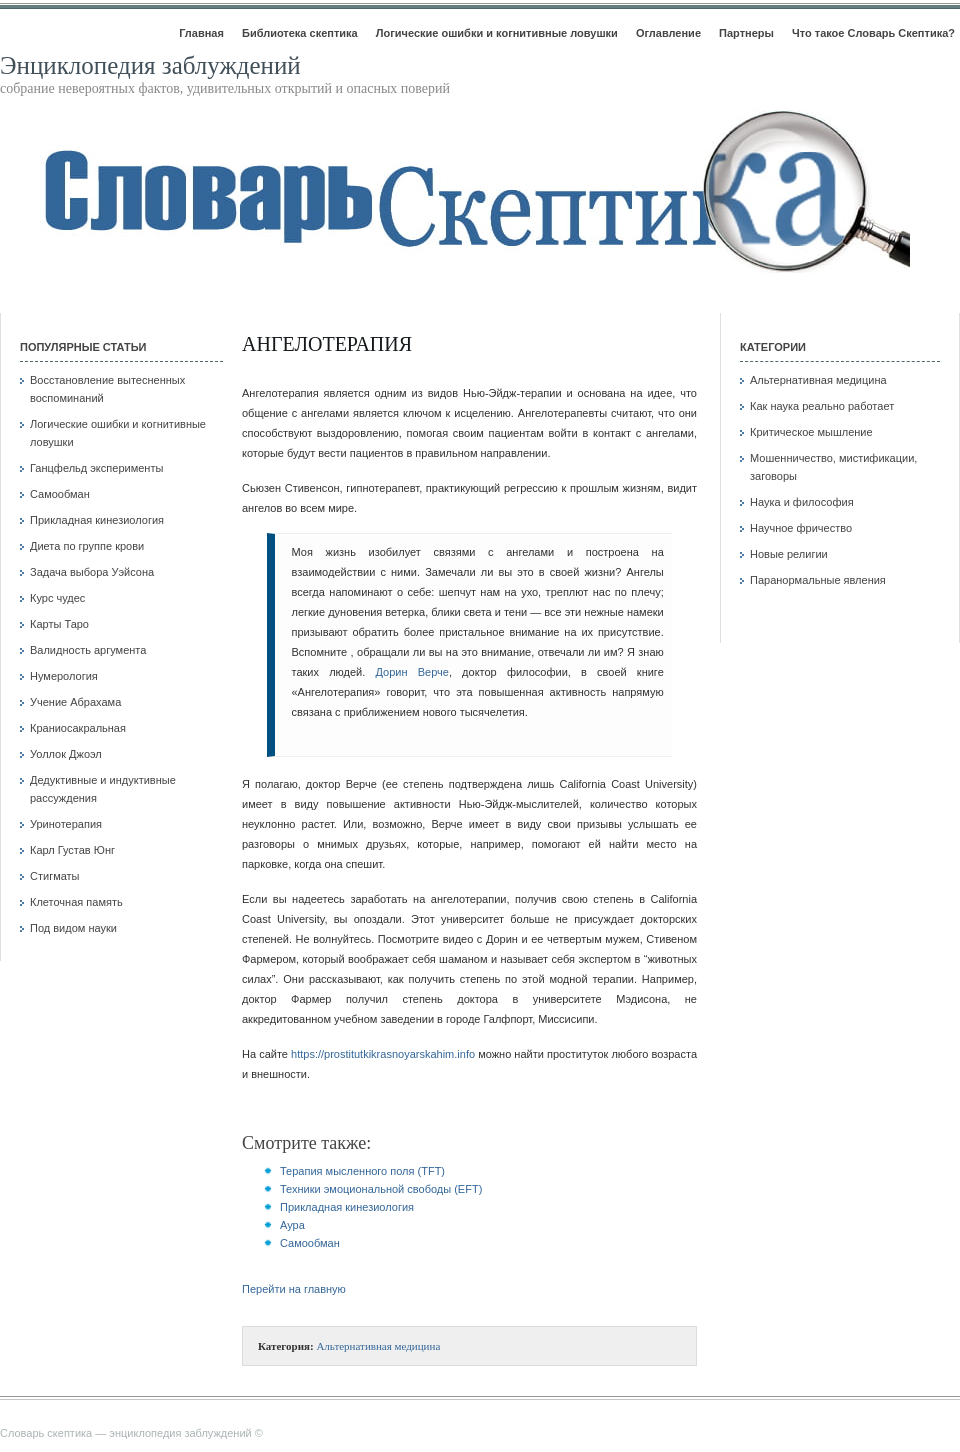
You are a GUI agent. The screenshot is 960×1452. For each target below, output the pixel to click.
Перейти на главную (294, 1289)
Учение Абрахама (75, 702)
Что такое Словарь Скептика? (873, 33)
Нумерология (64, 676)
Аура (292, 1225)
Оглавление (668, 33)
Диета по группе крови (87, 546)
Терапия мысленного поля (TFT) (362, 1171)
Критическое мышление (811, 432)
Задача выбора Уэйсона (92, 572)
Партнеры (746, 33)
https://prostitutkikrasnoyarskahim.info (383, 1054)
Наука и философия (802, 502)
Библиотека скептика (300, 33)
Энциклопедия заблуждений (150, 65)
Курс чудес (57, 598)
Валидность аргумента (88, 650)
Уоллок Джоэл (66, 754)
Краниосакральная (78, 728)
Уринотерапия (66, 824)
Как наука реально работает (822, 406)
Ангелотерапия (327, 344)
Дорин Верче (412, 672)
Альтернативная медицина (378, 1346)
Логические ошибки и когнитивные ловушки (497, 33)
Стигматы (55, 876)
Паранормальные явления (818, 580)
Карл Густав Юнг (72, 850)
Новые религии (789, 554)
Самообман (60, 494)
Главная (201, 33)
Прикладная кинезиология (97, 520)
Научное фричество (801, 528)
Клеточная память (76, 902)
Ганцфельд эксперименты (96, 468)
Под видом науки (73, 928)
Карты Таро (59, 624)
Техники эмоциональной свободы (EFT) (381, 1189)
